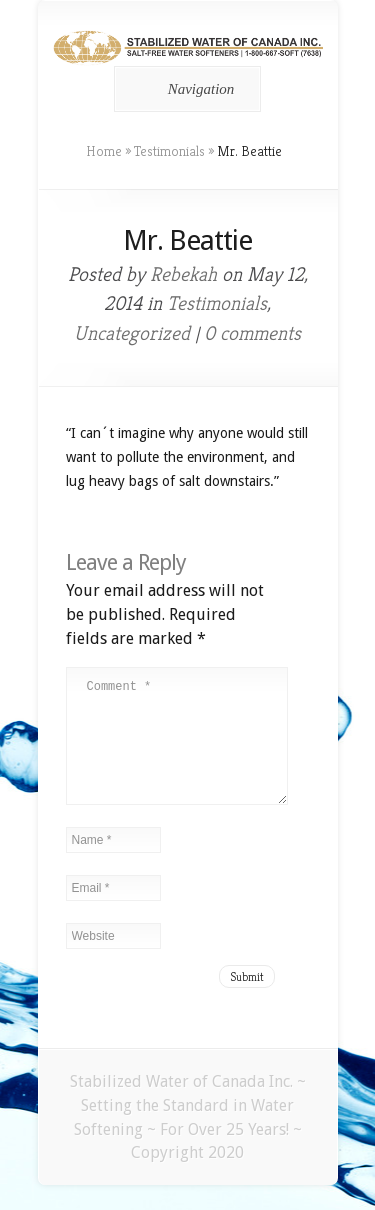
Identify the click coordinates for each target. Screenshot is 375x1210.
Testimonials (169, 151)
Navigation (184, 89)
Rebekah (183, 274)
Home (104, 151)
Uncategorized (132, 333)
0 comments (252, 333)
